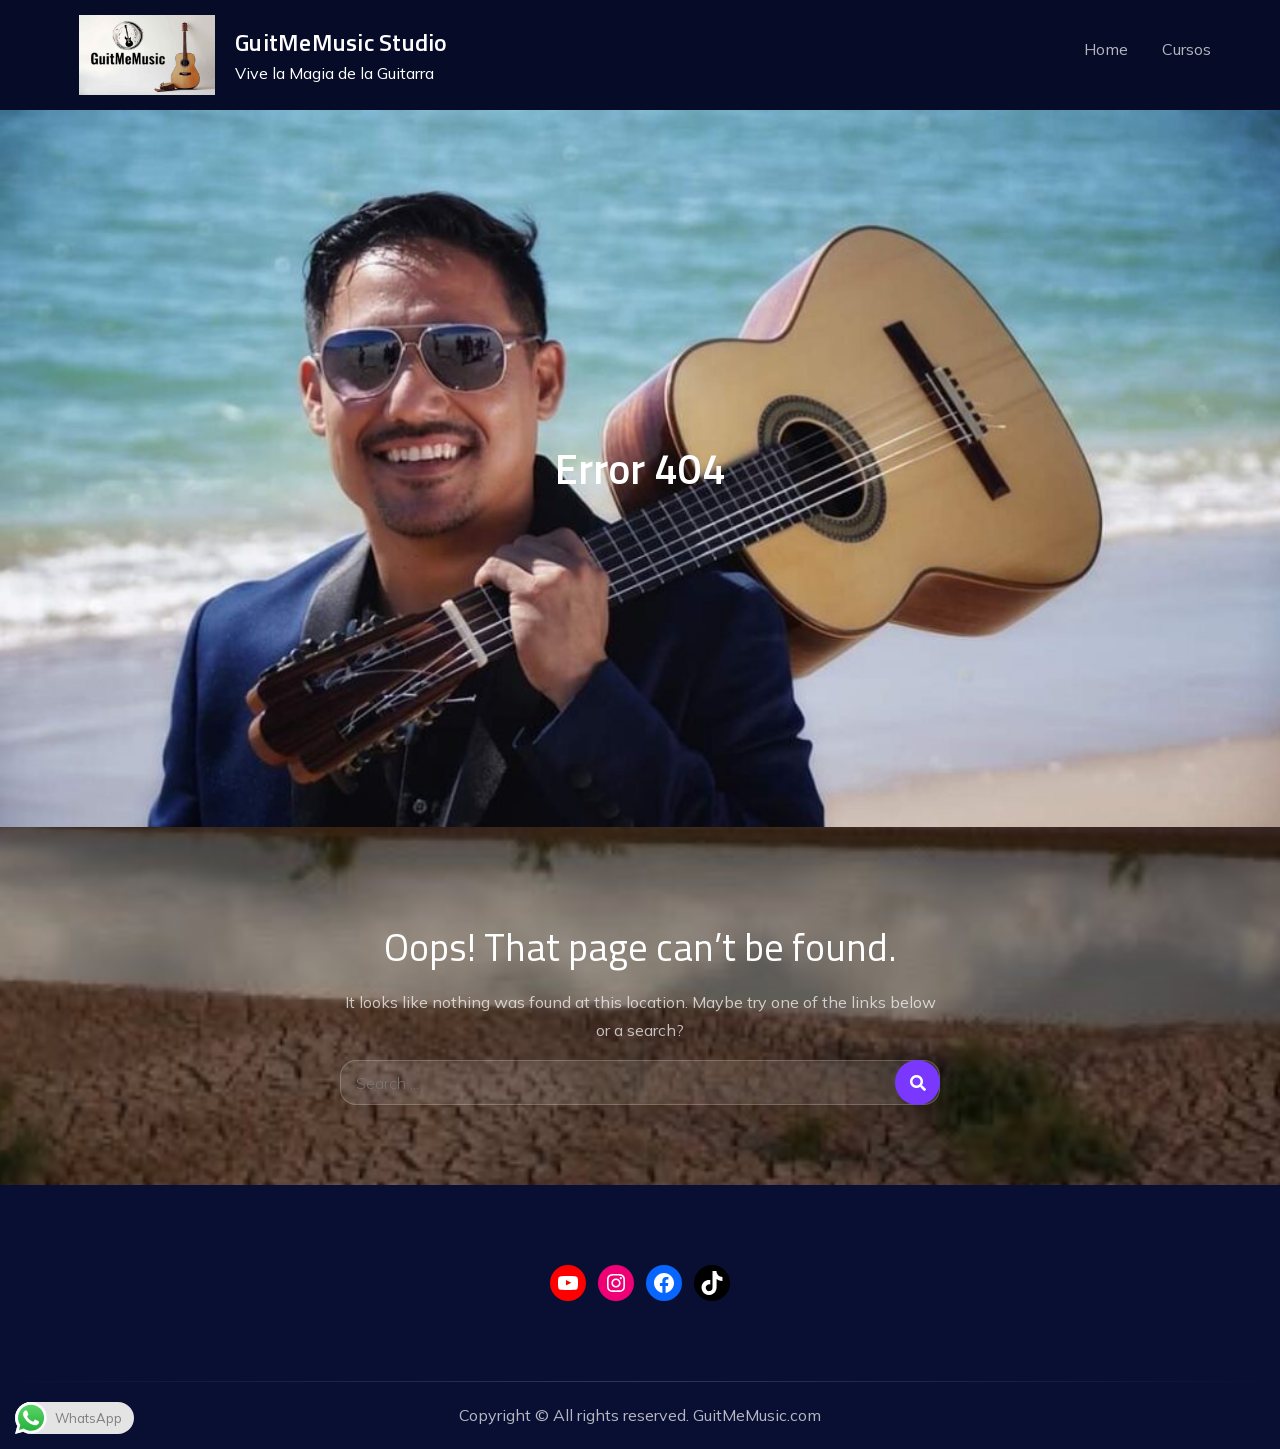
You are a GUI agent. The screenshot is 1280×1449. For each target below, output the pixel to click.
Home (1106, 49)
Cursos (1186, 49)
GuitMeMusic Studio (341, 42)
